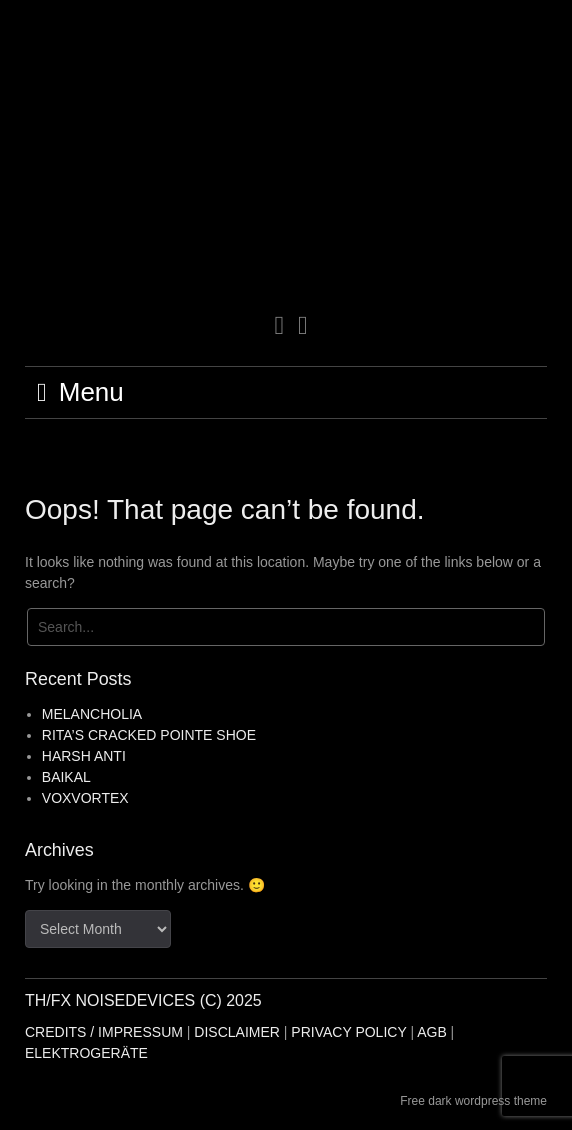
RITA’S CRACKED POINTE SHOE (149, 735)
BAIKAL (66, 777)
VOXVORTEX (85, 798)
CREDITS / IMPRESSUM (104, 1032)
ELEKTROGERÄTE (86, 1053)
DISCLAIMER (237, 1032)
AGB (432, 1032)
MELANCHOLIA (92, 714)
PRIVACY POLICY (348, 1032)
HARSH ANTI (84, 756)
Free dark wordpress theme (473, 1101)
